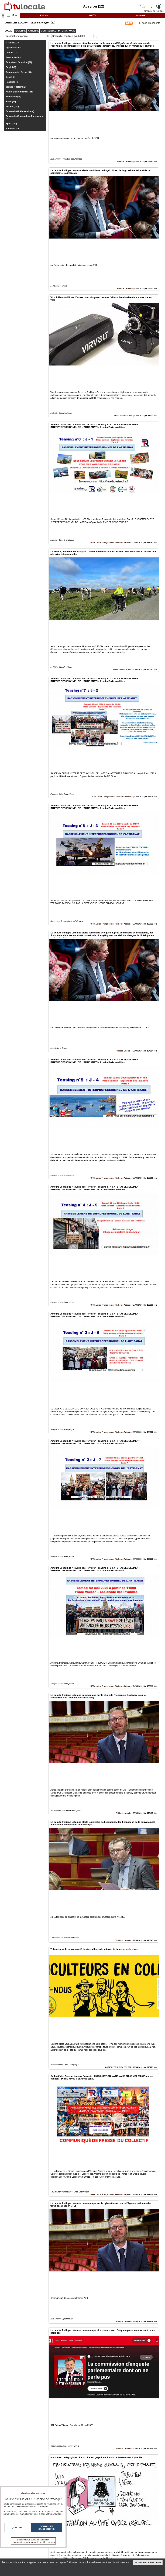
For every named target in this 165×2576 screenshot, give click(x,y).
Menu (15, 15)
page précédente (149, 22)
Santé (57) (11, 101)
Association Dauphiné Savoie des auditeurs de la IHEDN (106, 2097)
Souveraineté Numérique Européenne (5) (24, 117)
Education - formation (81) (19, 62)
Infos (126, 2548)
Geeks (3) (10, 77)
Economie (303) (13, 57)
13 (100, 2537)
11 (92, 2537)
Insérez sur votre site (146, 2517)
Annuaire (140, 15)
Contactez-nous (70, 2548)
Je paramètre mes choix (147, 2562)
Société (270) (12, 106)
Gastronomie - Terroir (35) (19, 72)
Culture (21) (12, 52)
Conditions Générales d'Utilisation (135, 2552)
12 (96, 2537)
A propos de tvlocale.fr (74, 2556)
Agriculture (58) (13, 47)
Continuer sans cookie (47, 2527)
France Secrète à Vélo (122, 344)
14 (104, 2537)
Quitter (17, 2527)
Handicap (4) (12, 82)
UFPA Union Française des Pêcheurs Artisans (110, 447)
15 (108, 2537)
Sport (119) (11, 123)
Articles (44, 15)
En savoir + (68, 2552)
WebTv (92, 15)
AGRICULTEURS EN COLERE (118, 1684)
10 (87, 2537)
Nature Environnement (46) (19, 92)
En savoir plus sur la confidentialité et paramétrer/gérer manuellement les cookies (33, 2541)
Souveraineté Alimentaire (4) (20, 111)
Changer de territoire (154, 11)
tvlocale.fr (13, 2550)
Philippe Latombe (125, 137)
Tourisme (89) (12, 128)
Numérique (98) (13, 96)
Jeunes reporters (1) (16, 87)
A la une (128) (12, 43)
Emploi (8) (11, 67)
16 (112, 2537)
